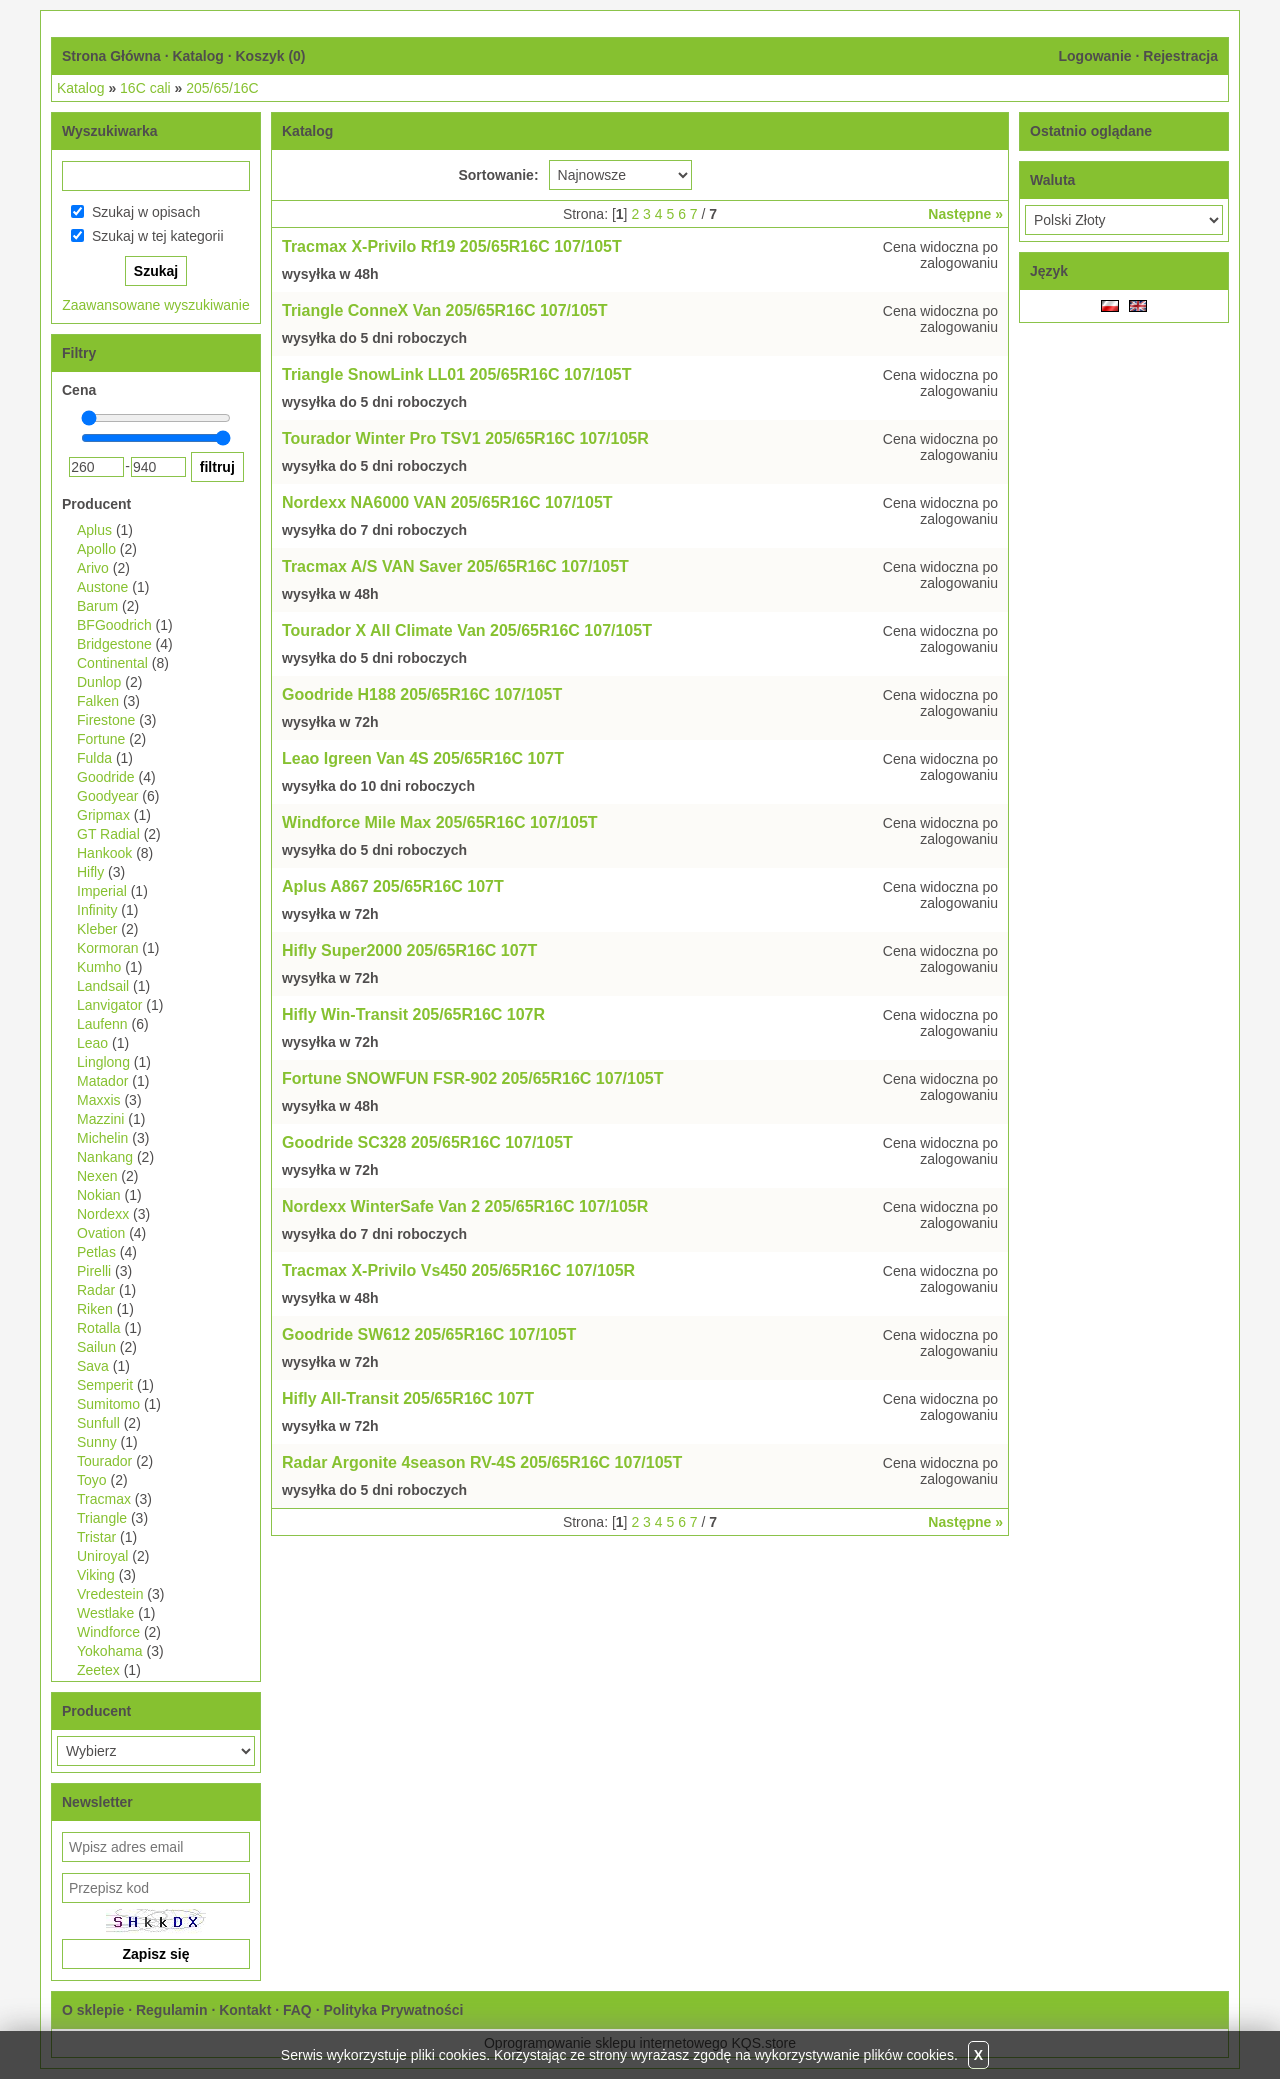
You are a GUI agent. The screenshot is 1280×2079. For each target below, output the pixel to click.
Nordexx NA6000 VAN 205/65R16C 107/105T (447, 502)
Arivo (93, 568)
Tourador (104, 1461)
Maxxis (99, 1100)
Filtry (79, 353)
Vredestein (110, 1594)
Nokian (99, 1195)
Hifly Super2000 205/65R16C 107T (409, 950)
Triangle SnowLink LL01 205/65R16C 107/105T (456, 374)
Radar (96, 1290)
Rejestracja (1180, 56)
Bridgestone (114, 644)
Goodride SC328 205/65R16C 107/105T (427, 1142)
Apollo (96, 549)
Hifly (90, 872)
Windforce (108, 1632)
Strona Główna (111, 56)
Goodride (106, 777)
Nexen (97, 1176)
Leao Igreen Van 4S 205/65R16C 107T (423, 758)
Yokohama (110, 1651)
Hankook (104, 853)
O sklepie (93, 2010)
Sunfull (98, 1423)
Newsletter (97, 1802)
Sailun (96, 1347)
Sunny (97, 1442)
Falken (98, 701)
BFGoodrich (114, 625)
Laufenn (102, 1024)
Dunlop (99, 682)
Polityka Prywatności (393, 2010)
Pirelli (94, 1271)
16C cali (145, 88)
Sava (93, 1366)
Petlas (96, 1252)
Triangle (102, 1518)
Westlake (105, 1613)
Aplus (94, 530)
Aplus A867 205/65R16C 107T (393, 886)
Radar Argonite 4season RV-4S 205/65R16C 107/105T (482, 1462)
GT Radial (108, 834)
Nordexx (103, 1214)
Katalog (197, 56)
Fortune (101, 739)
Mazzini (100, 1119)
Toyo (92, 1480)
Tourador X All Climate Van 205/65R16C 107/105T (467, 630)
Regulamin (172, 2010)
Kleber (97, 929)
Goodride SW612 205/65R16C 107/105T (429, 1334)
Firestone (106, 720)
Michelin (102, 1138)
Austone (102, 587)
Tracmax (104, 1499)
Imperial (102, 891)
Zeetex (98, 1670)
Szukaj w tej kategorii (158, 236)
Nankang (105, 1157)
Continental (112, 663)
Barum (97, 606)
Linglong (103, 1062)
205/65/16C (222, 88)
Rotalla (99, 1328)
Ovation (101, 1233)
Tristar (96, 1537)
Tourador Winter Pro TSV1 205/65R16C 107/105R (465, 438)
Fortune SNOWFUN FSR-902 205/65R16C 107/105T (472, 1078)
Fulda (94, 758)
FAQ (297, 2010)
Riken (95, 1309)
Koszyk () (270, 56)
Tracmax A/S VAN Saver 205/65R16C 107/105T (455, 566)
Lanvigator (109, 1005)
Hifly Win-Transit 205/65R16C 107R (413, 1014)
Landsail (103, 986)
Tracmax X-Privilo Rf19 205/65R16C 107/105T (452, 246)
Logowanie (1094, 56)
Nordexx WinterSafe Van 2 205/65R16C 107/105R (465, 1206)
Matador (102, 1081)
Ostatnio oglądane (1091, 131)
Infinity (97, 910)
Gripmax (103, 815)
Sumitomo (108, 1404)
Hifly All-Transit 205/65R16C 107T (408, 1398)
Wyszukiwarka (109, 131)
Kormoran (107, 948)
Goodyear (107, 796)
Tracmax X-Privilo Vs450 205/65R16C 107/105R (458, 1270)
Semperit (105, 1385)
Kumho (99, 967)
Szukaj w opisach (146, 212)
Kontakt (245, 2010)
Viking (96, 1575)
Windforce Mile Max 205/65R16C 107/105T (440, 822)
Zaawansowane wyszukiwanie (156, 305)
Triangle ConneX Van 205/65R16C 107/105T (445, 310)
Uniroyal (102, 1556)
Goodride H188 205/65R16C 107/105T (422, 694)
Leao (92, 1043)
